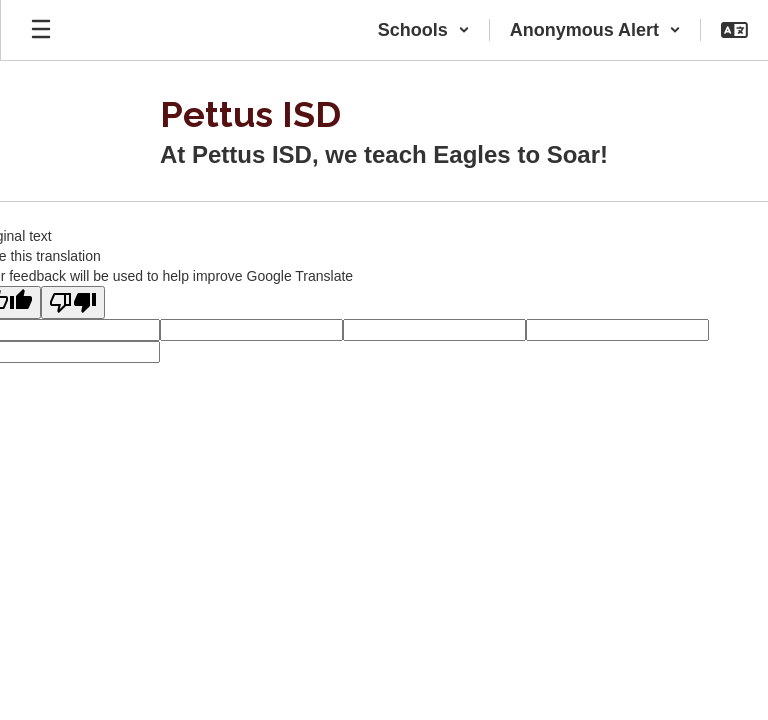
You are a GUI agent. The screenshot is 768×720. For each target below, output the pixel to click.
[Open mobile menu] (41, 30)
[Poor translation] (73, 302)
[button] (424, 30)
